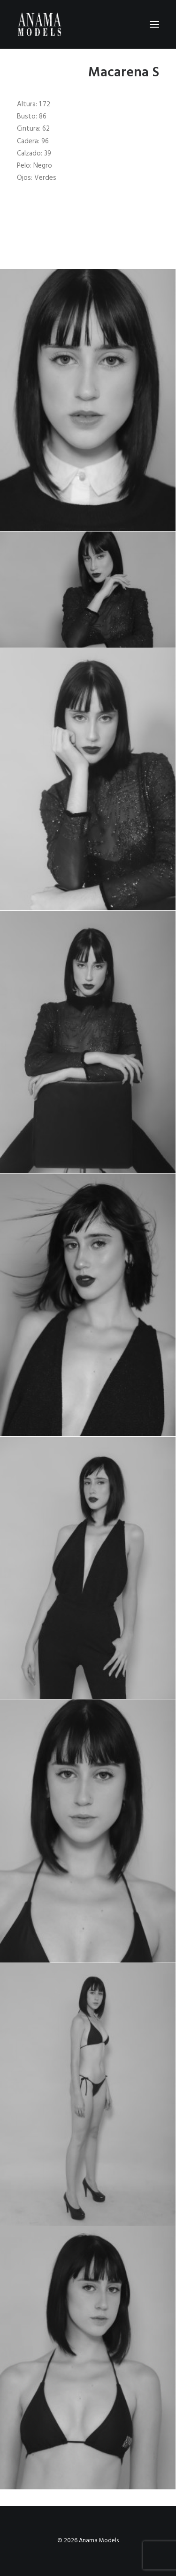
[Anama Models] (39, 24)
